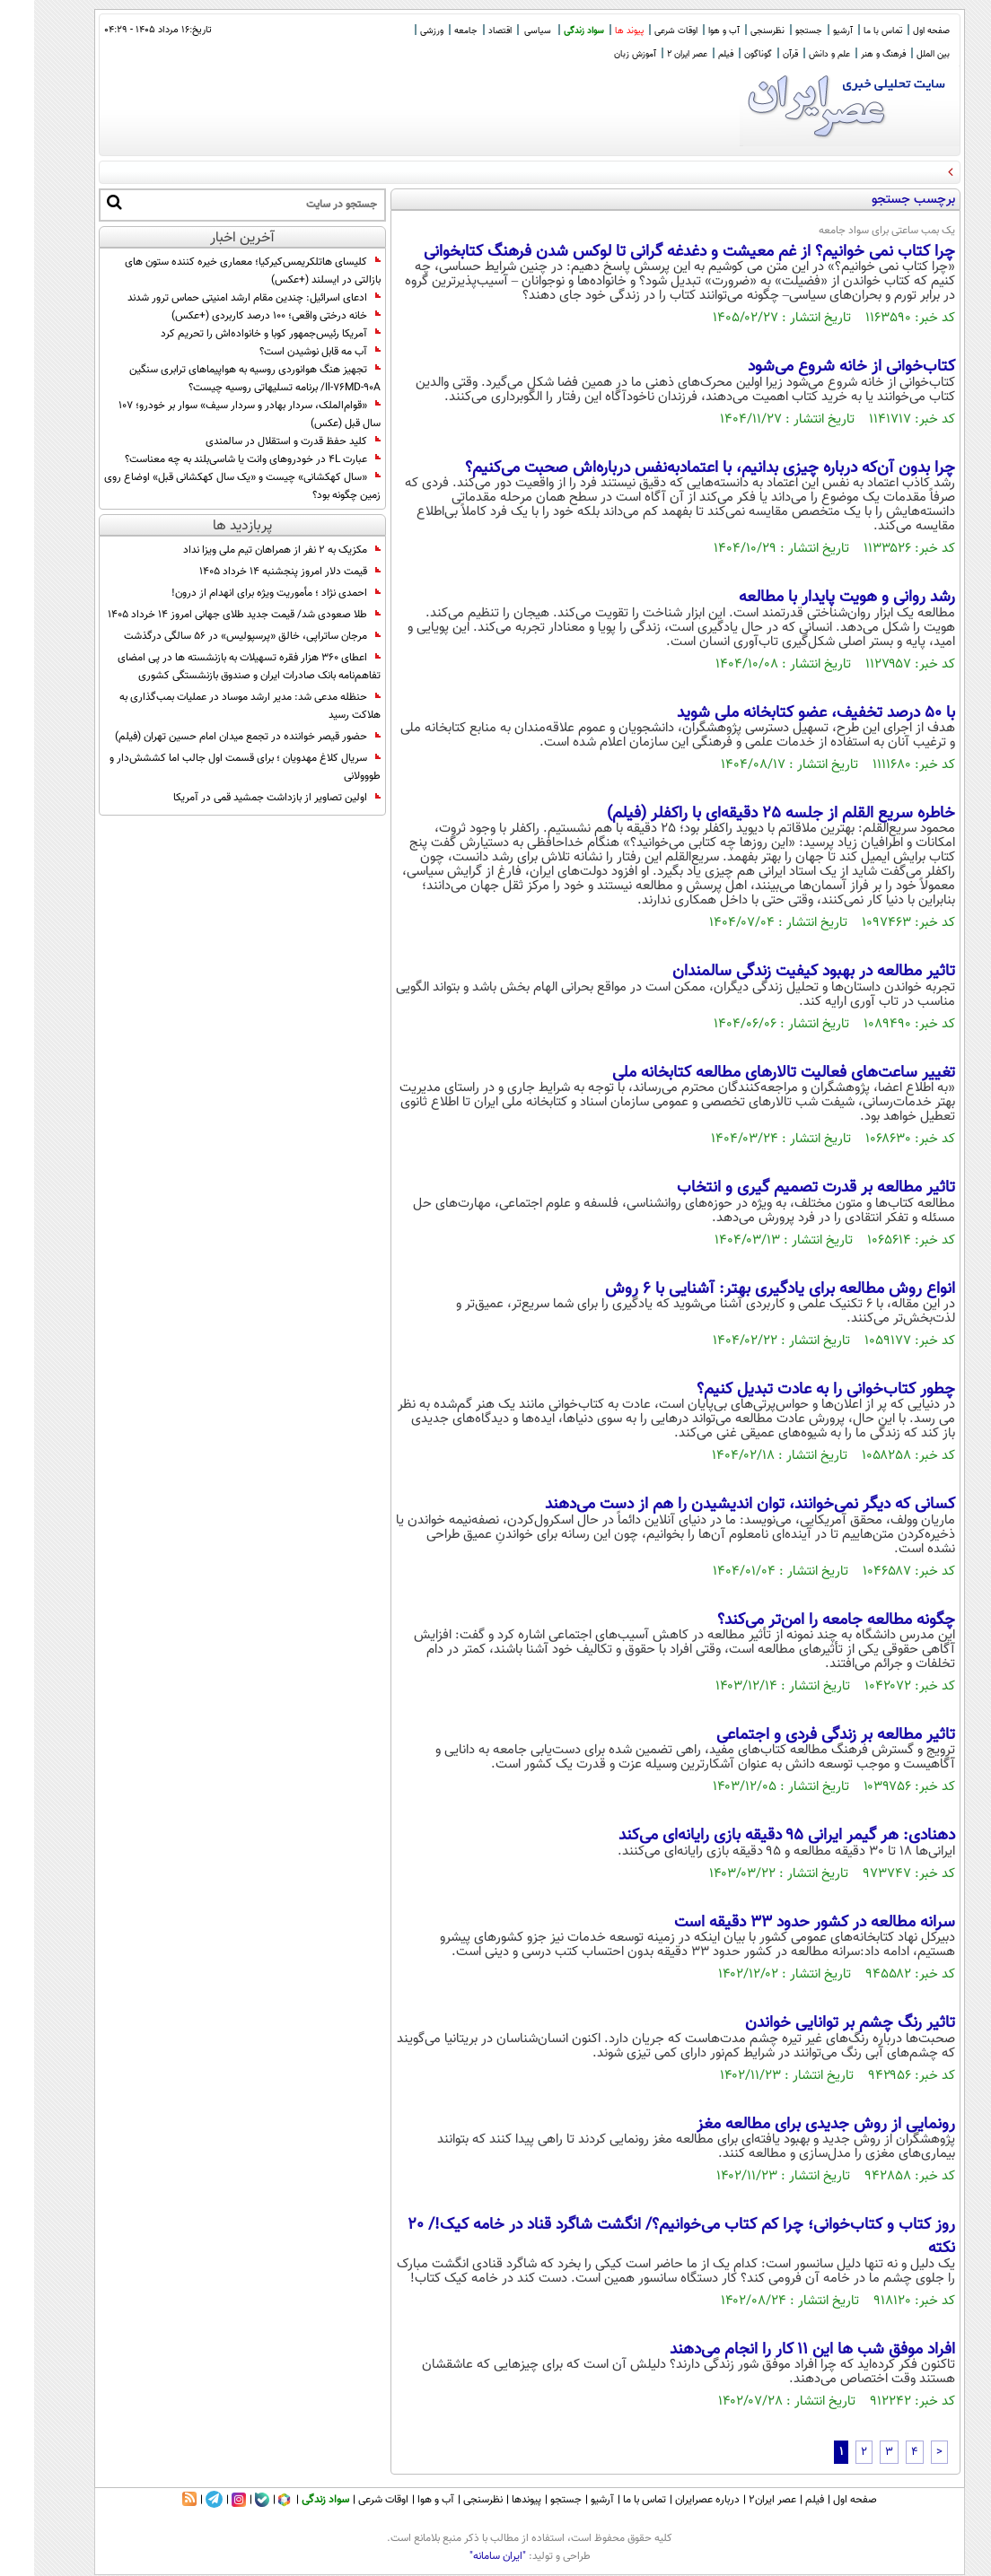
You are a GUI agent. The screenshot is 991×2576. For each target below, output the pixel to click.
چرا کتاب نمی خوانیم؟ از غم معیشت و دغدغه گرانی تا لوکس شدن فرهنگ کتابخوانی (655, 252)
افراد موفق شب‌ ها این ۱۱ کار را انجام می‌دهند (778, 2349)
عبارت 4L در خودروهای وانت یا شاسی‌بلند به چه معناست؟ (218, 459)
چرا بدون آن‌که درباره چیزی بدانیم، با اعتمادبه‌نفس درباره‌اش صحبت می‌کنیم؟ (676, 468)
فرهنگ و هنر (849, 54)
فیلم (691, 54)
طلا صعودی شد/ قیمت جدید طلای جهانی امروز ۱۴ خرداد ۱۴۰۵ (210, 615)
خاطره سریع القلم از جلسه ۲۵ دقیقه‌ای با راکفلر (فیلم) (747, 813)
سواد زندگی (550, 31)
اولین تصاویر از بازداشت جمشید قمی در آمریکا (242, 798)
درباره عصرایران (673, 2500)
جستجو (774, 31)
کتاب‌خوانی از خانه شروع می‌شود (817, 367)
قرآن (756, 54)
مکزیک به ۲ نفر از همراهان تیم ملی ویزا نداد (247, 550)
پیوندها (492, 2500)
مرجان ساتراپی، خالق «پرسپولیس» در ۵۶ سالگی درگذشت (218, 636)
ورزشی (397, 31)
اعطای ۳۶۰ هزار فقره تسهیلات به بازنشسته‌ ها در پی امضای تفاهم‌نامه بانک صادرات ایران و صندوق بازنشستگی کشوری (214, 667)
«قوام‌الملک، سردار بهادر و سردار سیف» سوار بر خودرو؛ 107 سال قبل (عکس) (215, 414)
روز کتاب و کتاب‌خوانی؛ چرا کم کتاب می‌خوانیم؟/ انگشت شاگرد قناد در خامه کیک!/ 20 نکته (647, 2237)
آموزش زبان (601, 54)
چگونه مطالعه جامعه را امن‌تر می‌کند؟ (802, 1620)
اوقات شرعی (641, 31)
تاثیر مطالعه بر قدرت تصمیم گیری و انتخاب (782, 1188)
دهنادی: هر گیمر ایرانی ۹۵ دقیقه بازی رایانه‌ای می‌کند (752, 1835)
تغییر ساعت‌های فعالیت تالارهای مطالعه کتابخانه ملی (749, 1073)
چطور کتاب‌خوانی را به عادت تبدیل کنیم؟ (791, 1389)
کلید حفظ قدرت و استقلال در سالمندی (258, 441)
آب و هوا (690, 31)
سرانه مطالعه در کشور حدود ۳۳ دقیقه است (780, 1922)
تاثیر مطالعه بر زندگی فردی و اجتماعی (801, 1735)
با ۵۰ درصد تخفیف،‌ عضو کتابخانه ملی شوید (782, 713)
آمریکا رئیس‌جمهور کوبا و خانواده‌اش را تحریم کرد (236, 334)
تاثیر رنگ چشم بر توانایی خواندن (816, 2023)
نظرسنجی (733, 31)
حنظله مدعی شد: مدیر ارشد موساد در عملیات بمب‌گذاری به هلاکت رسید (215, 706)
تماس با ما (848, 31)
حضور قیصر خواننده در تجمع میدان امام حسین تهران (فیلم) (213, 737)
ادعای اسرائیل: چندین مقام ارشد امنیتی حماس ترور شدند (219, 298)
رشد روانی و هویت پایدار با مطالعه (813, 597)
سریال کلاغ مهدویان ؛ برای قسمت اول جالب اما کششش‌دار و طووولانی (210, 767)
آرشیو (809, 31)
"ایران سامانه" (463, 2556)
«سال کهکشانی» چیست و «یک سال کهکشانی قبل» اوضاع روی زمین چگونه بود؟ (208, 486)
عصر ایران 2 (653, 54)
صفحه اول (897, 31)
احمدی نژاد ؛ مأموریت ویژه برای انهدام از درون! (241, 593)
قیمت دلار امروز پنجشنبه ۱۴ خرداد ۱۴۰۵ (255, 571)
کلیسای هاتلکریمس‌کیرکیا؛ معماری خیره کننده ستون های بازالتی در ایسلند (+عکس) (218, 271)
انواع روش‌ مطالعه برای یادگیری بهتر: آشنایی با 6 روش (746, 1289)
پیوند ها (595, 31)
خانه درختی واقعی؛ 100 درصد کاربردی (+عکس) (241, 316)
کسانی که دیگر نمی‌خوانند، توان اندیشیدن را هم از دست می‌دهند (716, 1504)
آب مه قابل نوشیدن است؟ (285, 352)
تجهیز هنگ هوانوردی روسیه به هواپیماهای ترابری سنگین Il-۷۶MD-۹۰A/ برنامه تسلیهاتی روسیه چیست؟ (220, 379)
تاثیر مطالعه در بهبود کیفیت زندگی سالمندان (779, 971)
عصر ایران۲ (738, 2500)
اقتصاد (466, 31)
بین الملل (899, 54)
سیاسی (503, 31)
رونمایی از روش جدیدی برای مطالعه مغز (791, 2124)
